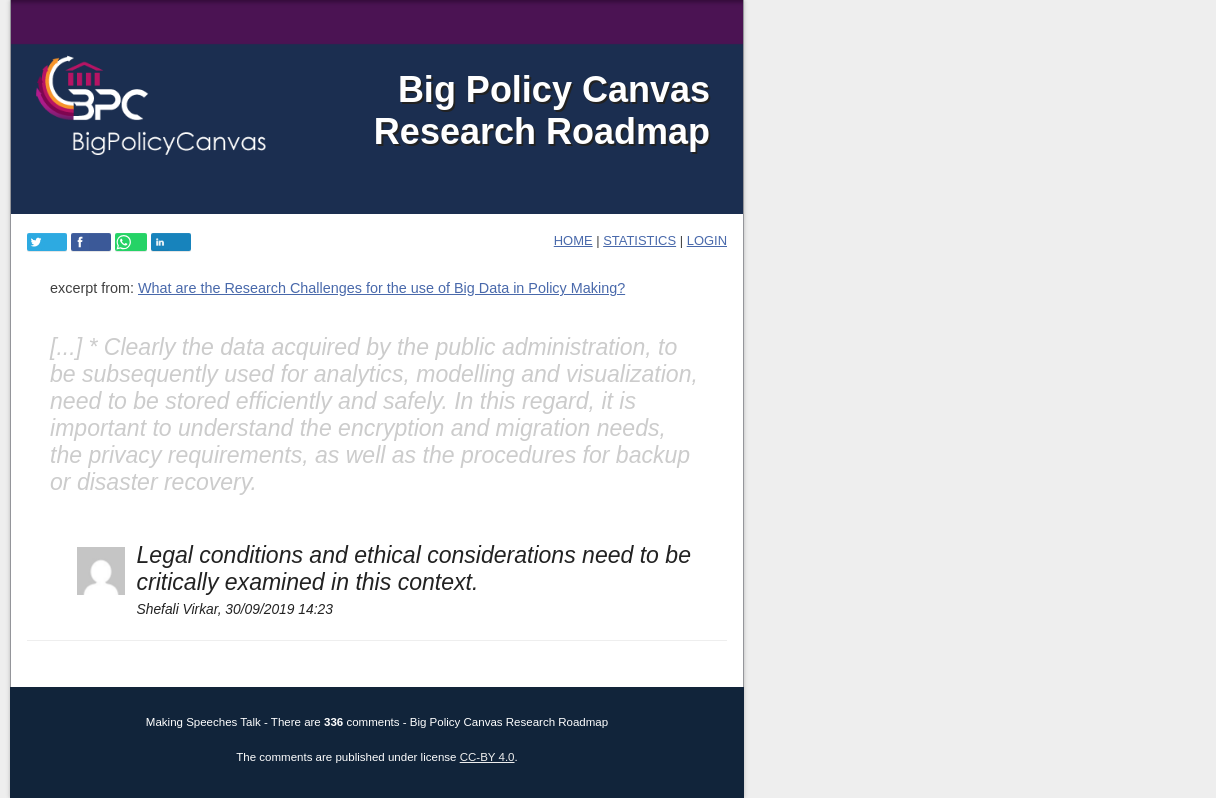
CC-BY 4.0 (487, 757)
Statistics (639, 240)
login (707, 240)
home (573, 240)
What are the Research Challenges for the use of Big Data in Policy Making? (381, 288)
